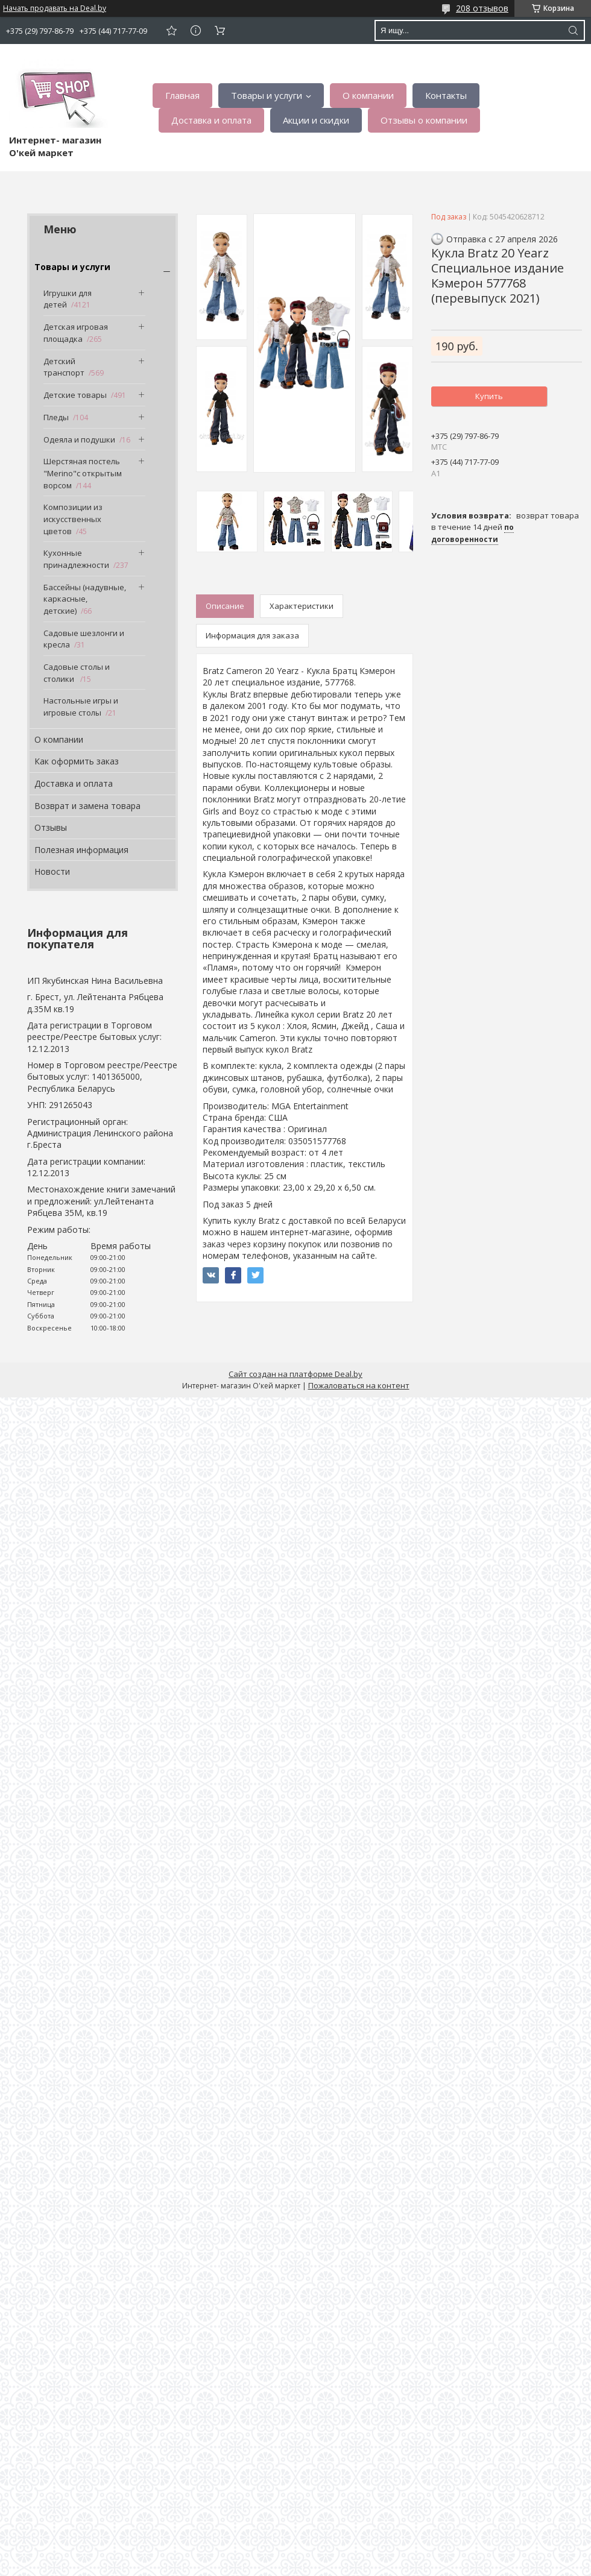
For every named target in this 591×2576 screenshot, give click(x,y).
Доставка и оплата (211, 120)
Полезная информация (81, 849)
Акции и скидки (316, 120)
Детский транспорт (63, 367)
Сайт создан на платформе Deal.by (295, 1373)
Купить (489, 396)
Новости (52, 871)
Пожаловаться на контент (358, 1385)
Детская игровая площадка (75, 332)
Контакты (446, 95)
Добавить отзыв (171, 30)
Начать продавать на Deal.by (54, 8)
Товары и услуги (266, 95)
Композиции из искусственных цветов (73, 519)
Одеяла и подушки (79, 439)
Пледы (56, 417)
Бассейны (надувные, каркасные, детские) (84, 599)
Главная (182, 95)
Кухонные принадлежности (76, 558)
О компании (368, 95)
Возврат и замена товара (87, 805)
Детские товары (75, 394)
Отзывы (50, 827)
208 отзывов (482, 8)
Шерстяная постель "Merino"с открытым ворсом (82, 473)
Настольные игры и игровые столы (80, 706)
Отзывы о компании (424, 120)
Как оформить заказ (76, 761)
